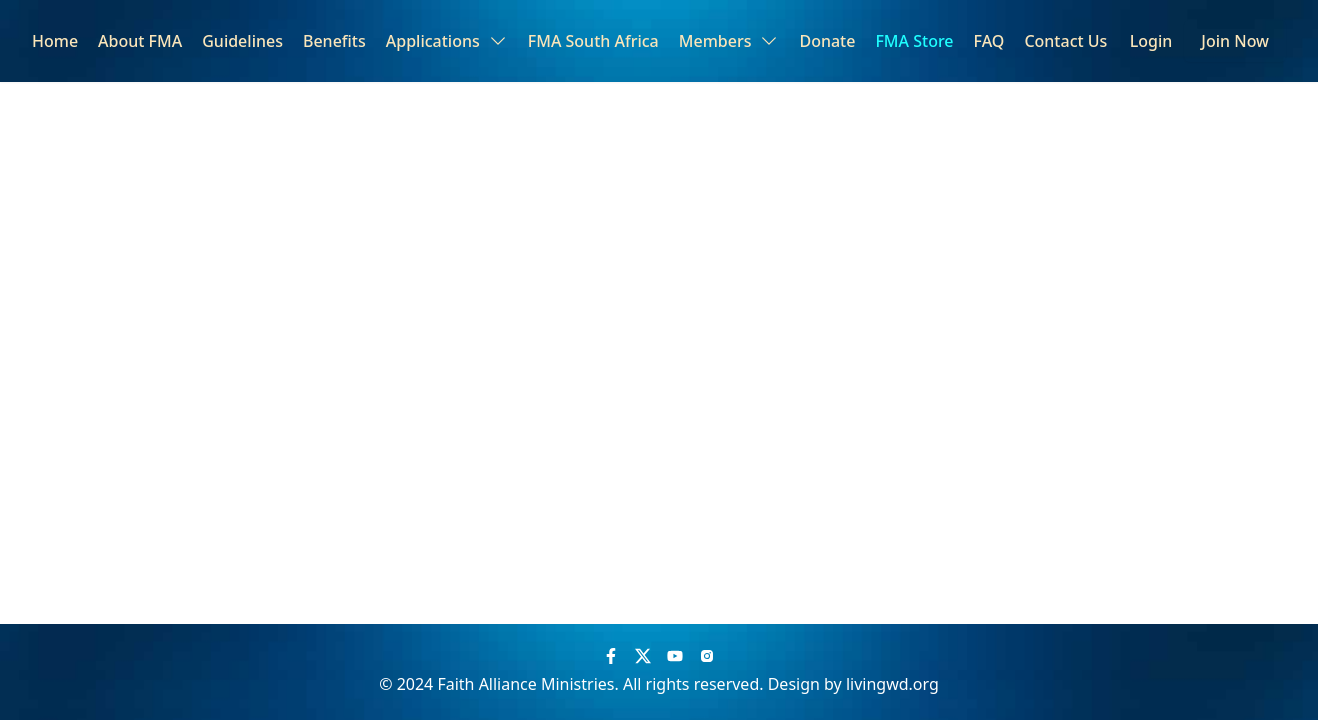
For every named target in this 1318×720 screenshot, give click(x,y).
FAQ (989, 41)
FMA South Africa (593, 41)
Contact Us (1065, 41)
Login (1151, 41)
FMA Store (914, 41)
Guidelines (242, 41)
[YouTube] (675, 656)
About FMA (140, 41)
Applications (447, 41)
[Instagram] (707, 656)
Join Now (1235, 41)
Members (729, 41)
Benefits (334, 41)
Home (55, 41)
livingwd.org (892, 684)
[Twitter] (643, 656)
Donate (827, 41)
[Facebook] (611, 656)
